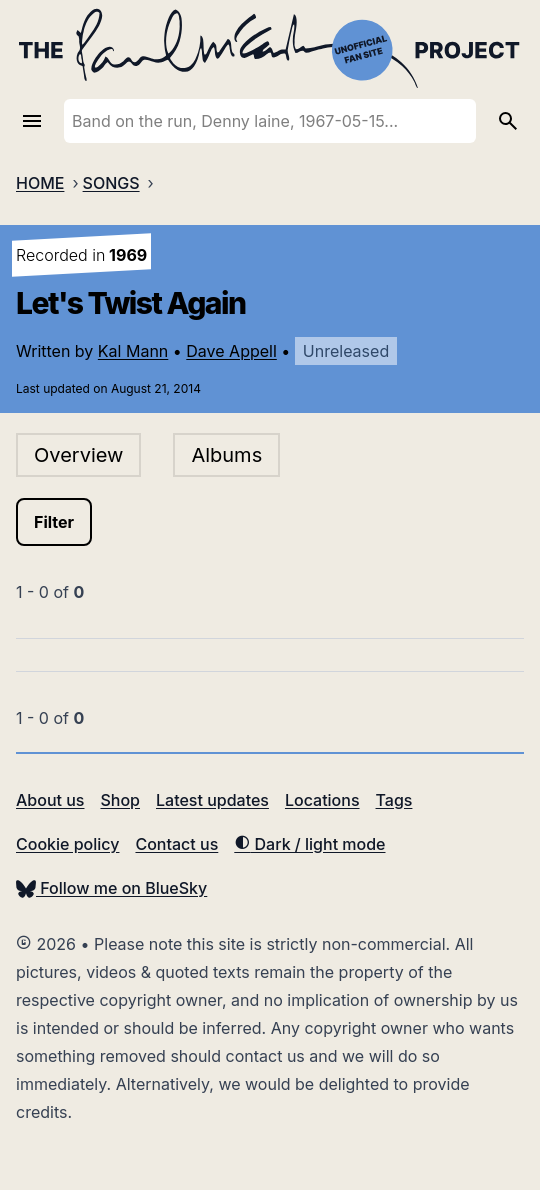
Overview (78, 455)
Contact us (176, 844)
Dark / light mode (309, 844)
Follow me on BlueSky (111, 888)
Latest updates (212, 800)
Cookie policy (67, 844)
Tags (394, 800)
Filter (54, 522)
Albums (226, 455)
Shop (120, 800)
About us (50, 800)
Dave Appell (231, 351)
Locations (322, 800)
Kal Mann (133, 351)
